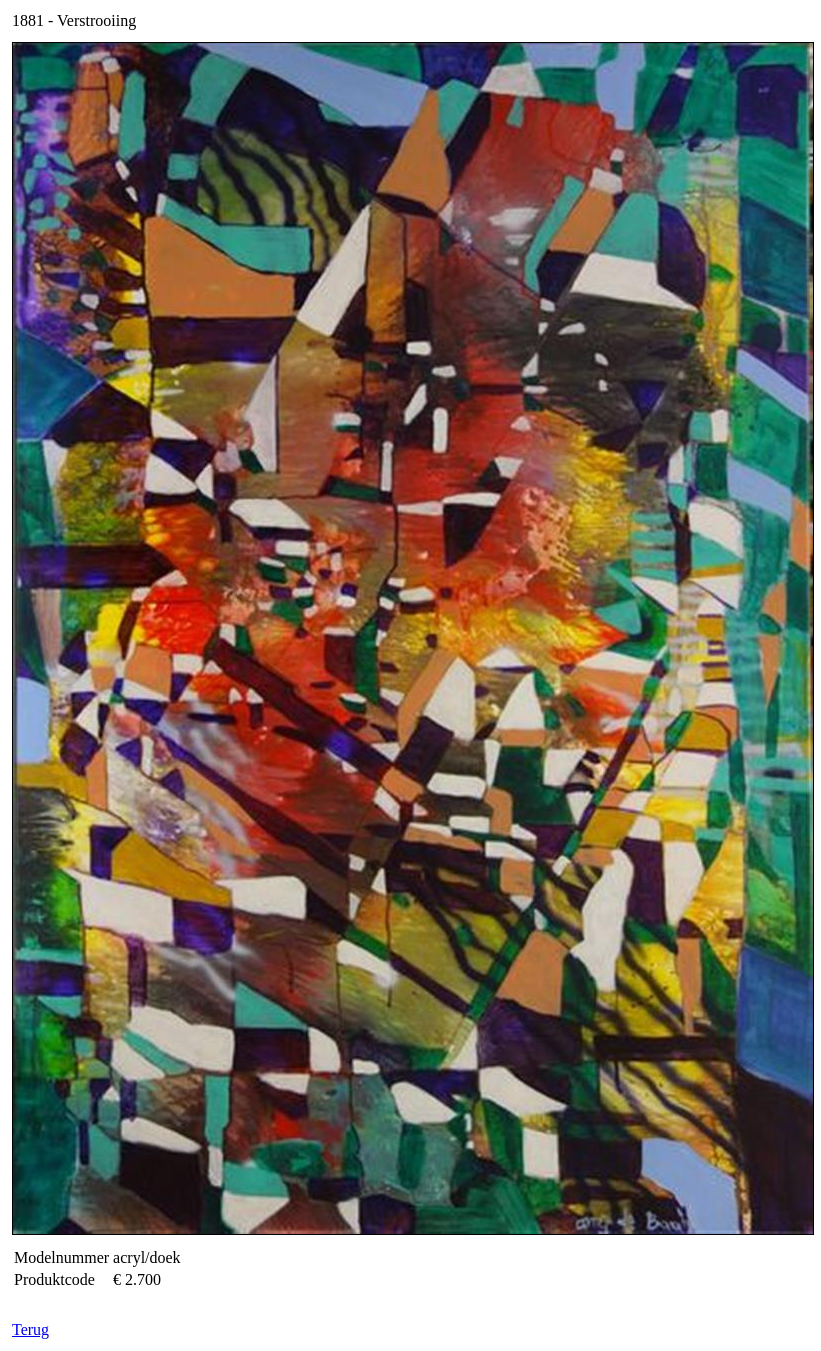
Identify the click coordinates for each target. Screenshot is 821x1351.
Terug (30, 1329)
